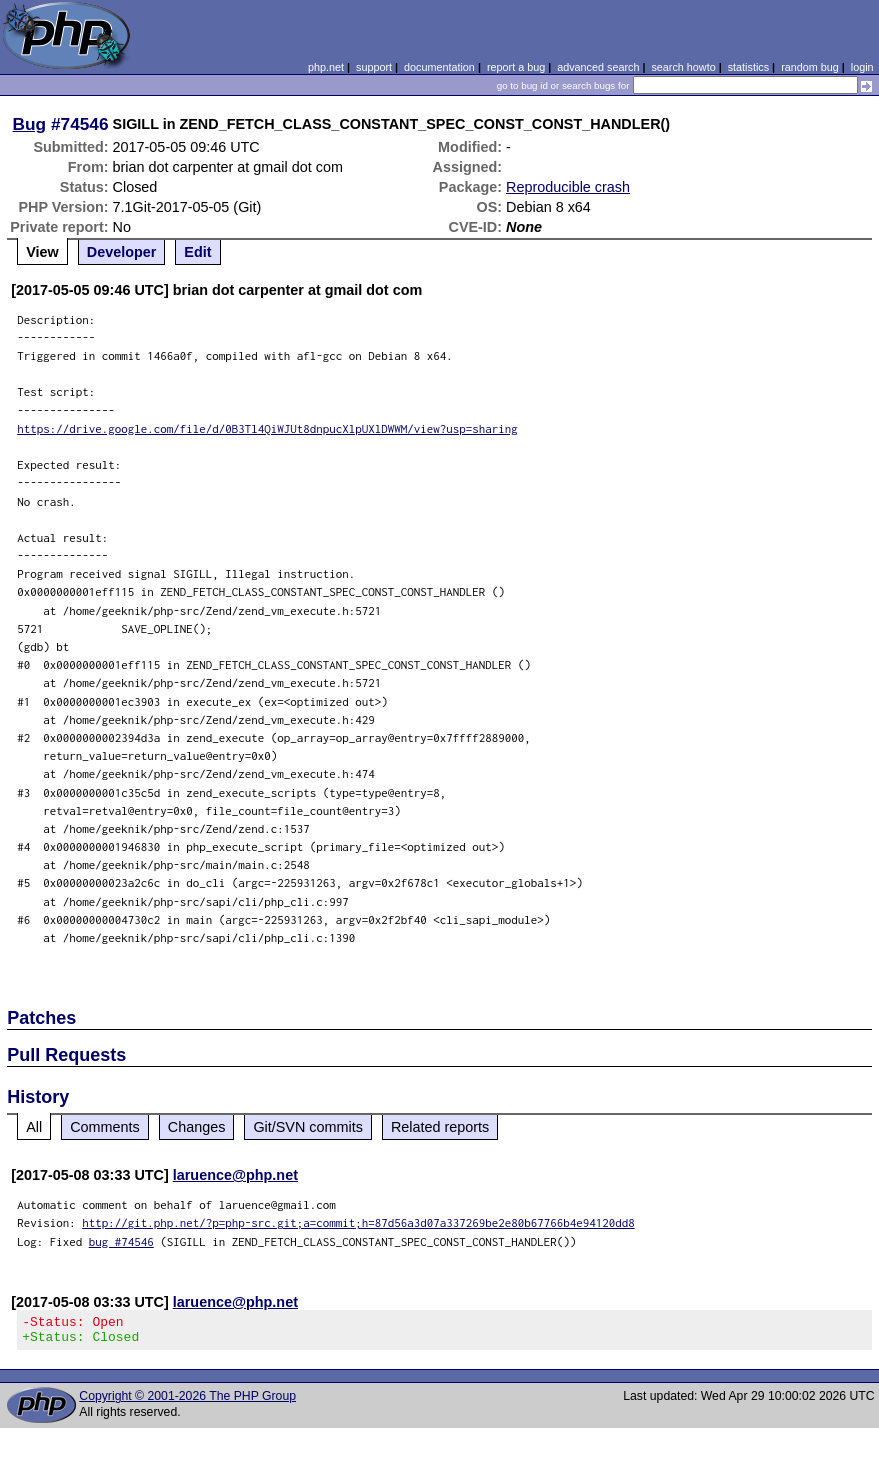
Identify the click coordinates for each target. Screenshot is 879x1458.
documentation (439, 67)
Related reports (440, 1127)
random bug (810, 67)
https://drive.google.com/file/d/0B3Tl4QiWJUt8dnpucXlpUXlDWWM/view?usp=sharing (267, 428)
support (374, 67)
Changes (197, 1127)
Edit (197, 252)
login (862, 67)
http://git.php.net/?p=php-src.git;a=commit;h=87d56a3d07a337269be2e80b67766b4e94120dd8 (358, 1222)
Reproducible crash (568, 187)
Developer (122, 252)
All (34, 1127)
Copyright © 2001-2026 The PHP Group (187, 1402)
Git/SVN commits (308, 1127)
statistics (748, 67)
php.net (326, 67)
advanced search (598, 67)
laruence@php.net (235, 1175)
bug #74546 (121, 1241)
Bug (30, 124)
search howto (683, 67)
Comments (105, 1127)
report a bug (516, 67)
